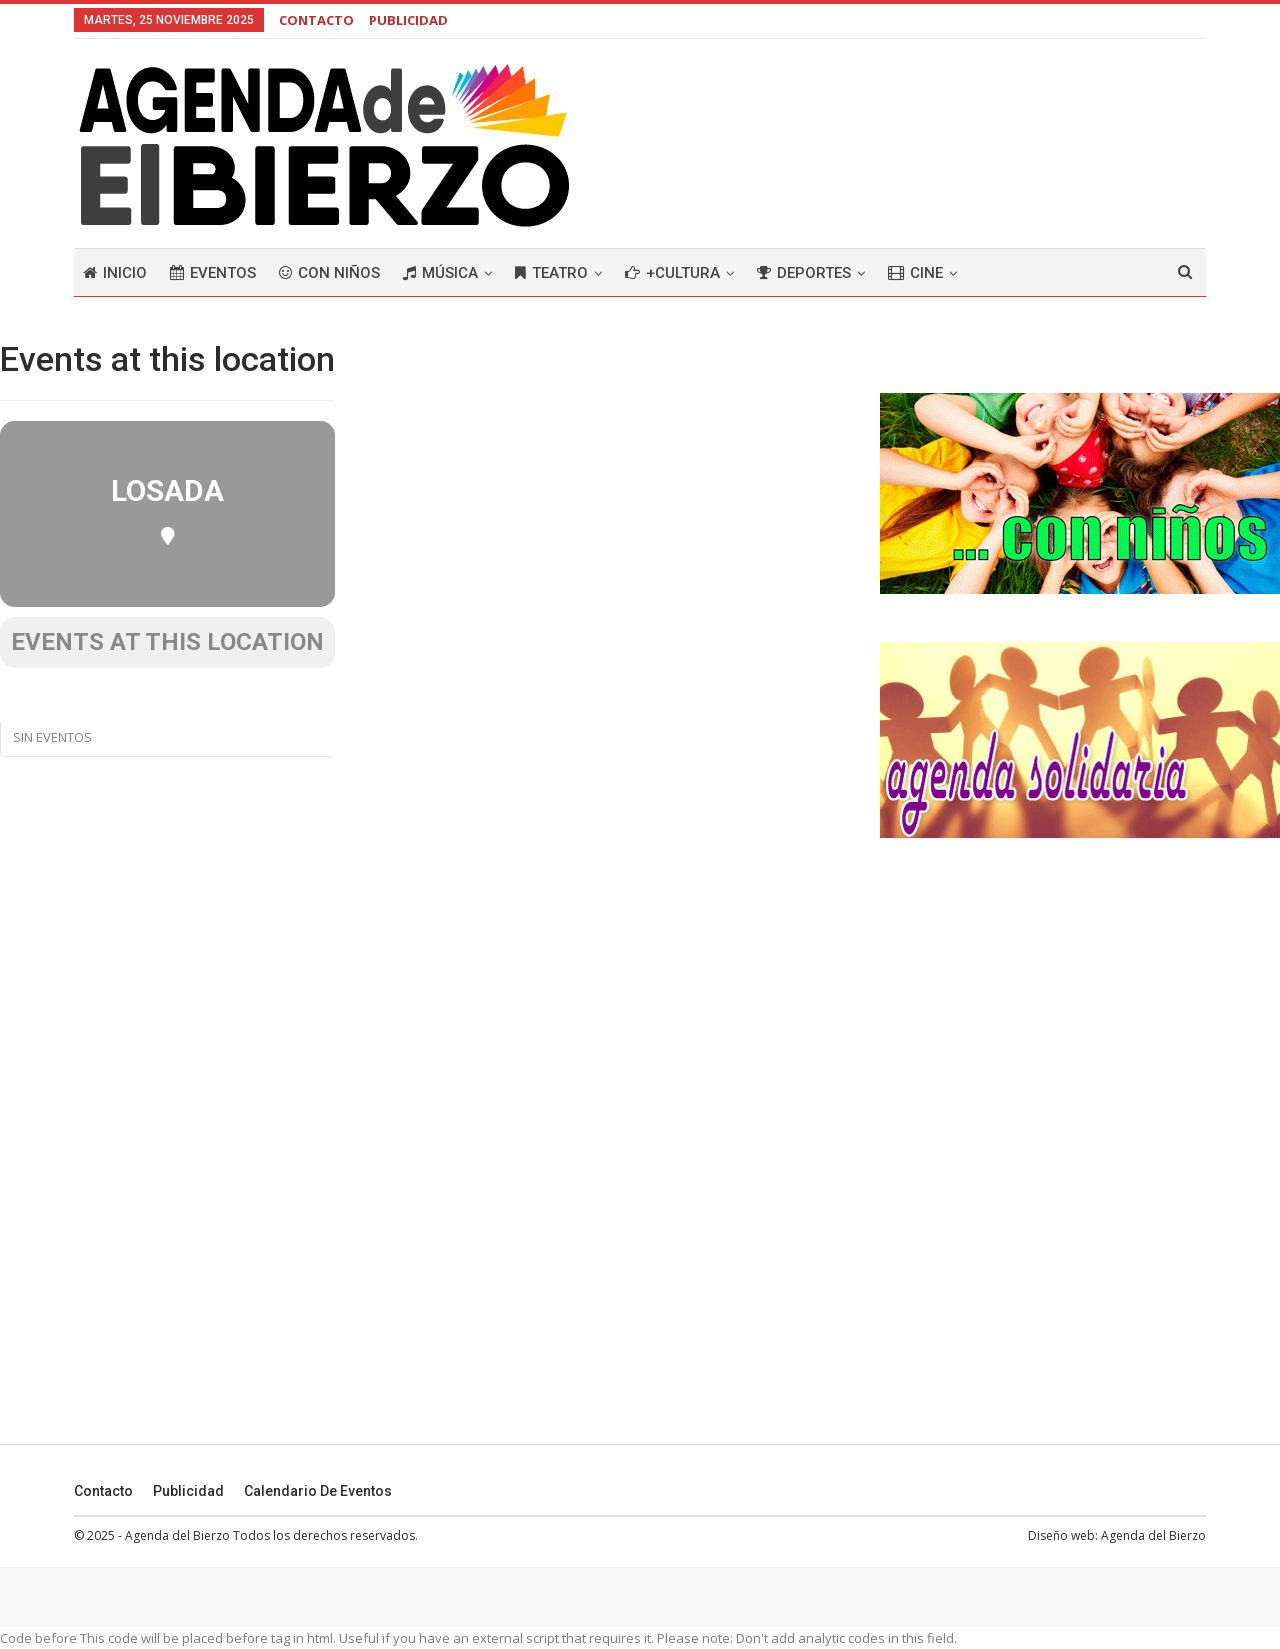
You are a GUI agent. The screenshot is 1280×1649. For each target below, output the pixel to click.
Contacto (103, 1491)
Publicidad (188, 1491)
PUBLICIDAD (408, 20)
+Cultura (672, 273)
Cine (915, 273)
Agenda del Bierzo (1153, 1535)
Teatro (551, 273)
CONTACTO (316, 20)
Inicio (115, 273)
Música (440, 273)
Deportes (804, 273)
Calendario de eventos (318, 1491)
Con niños (329, 273)
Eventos (213, 273)
